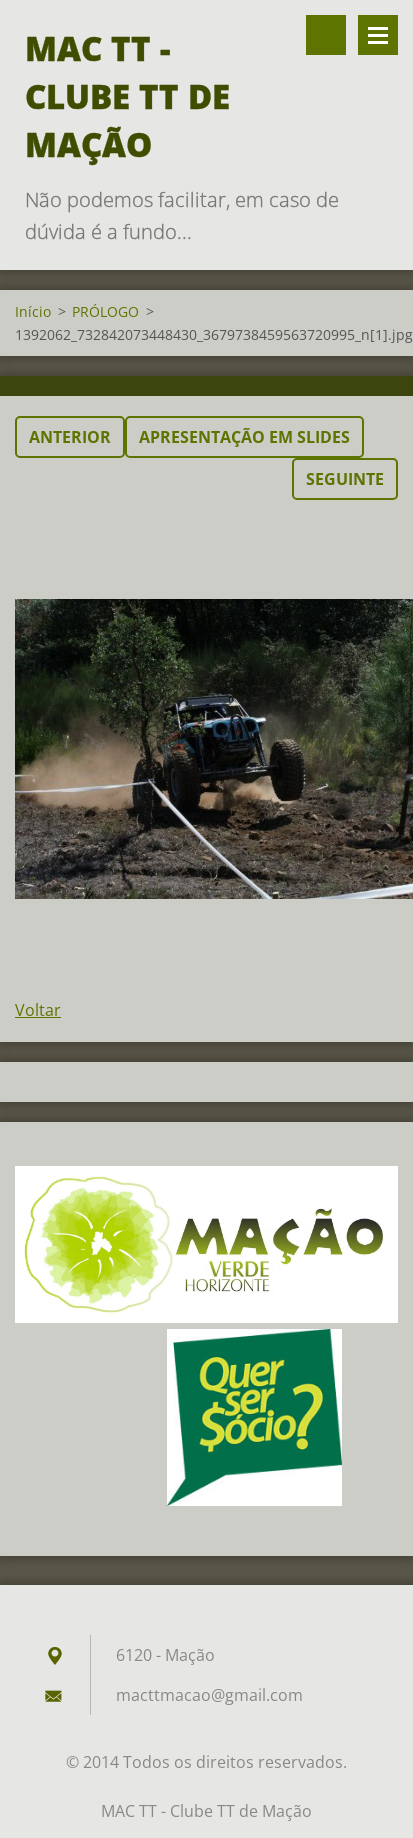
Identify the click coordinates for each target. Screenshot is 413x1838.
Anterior (70, 437)
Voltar (38, 1010)
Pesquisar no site (326, 35)
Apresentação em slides (244, 437)
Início (33, 311)
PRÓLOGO (105, 311)
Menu (378, 35)
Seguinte (345, 479)
